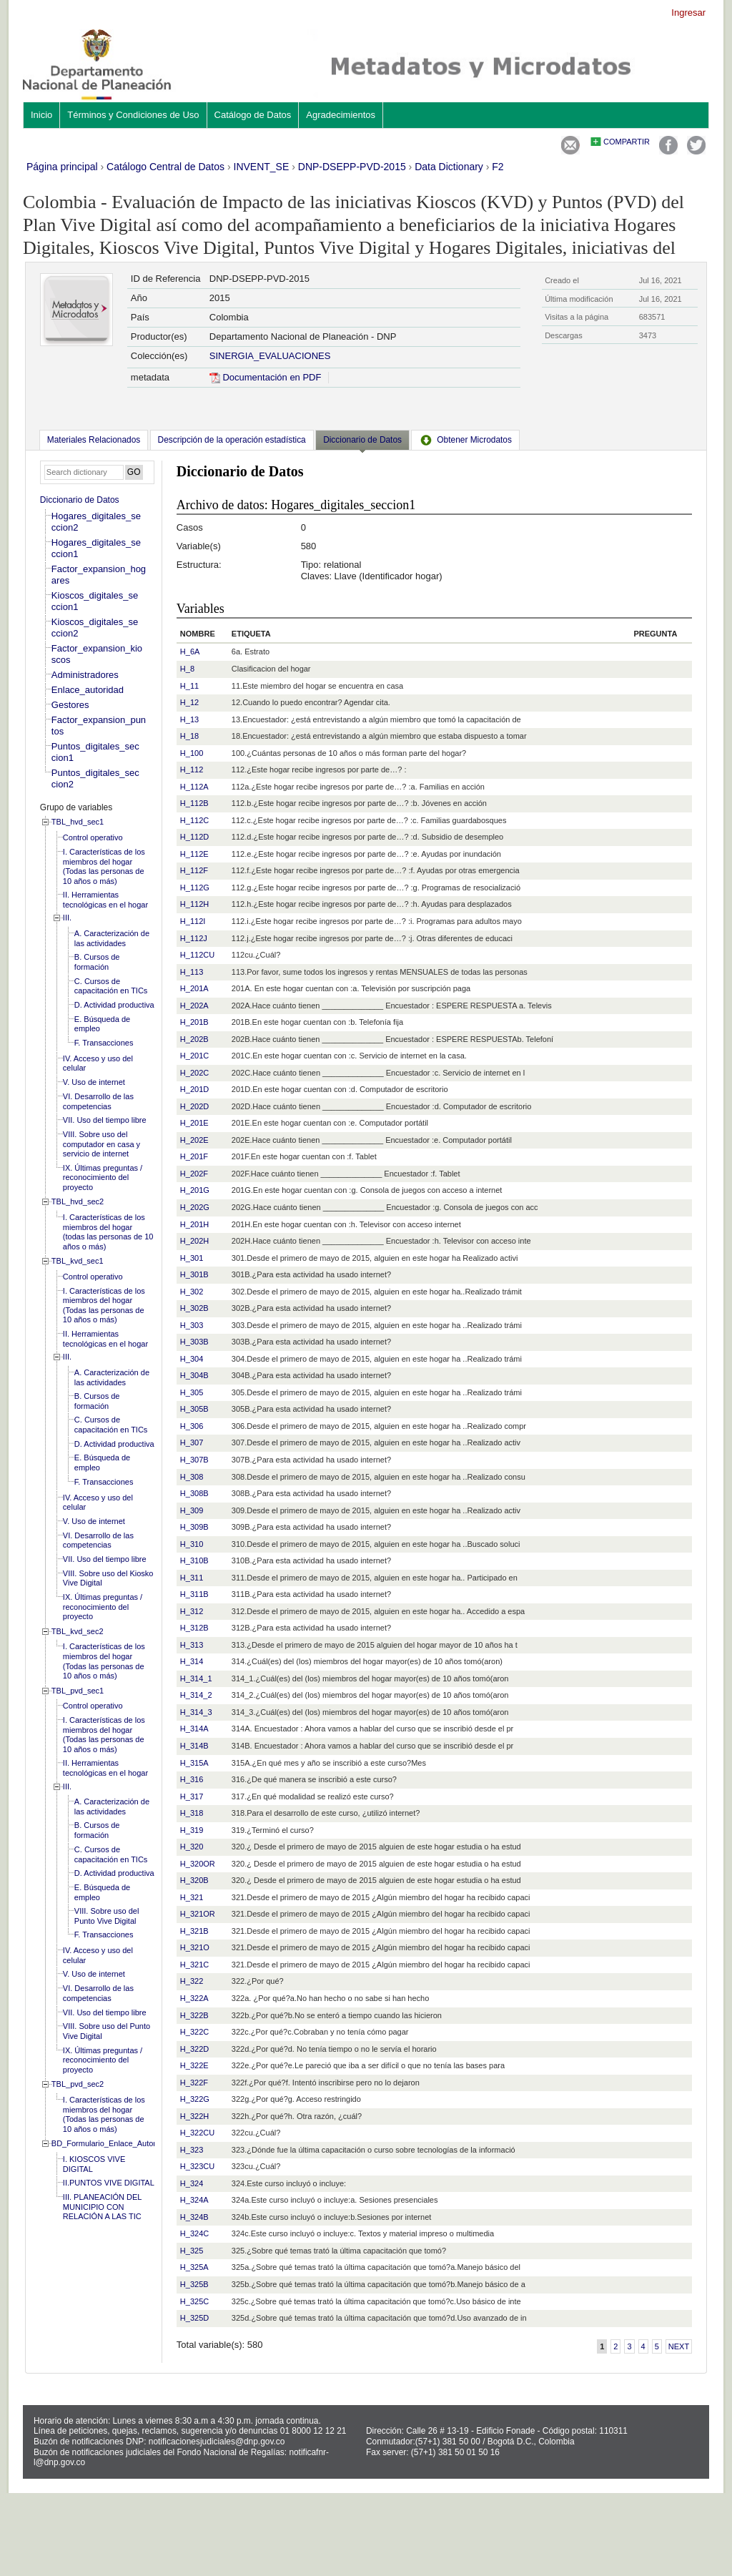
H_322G (194, 2099)
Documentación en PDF (265, 377)
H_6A (190, 651)
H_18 (189, 736)
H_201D (194, 1089)
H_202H (194, 1241)
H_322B (194, 2015)
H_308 (191, 1477)
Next (678, 2346)
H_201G (194, 1190)
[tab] (93, 440)
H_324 (191, 2183)
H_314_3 (196, 1712)
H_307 (191, 1442)
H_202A (194, 1005)
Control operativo (93, 837)
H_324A (194, 2200)
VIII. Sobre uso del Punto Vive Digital (106, 1916)
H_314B (194, 1745)
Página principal (62, 166)
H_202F (194, 1173)
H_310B (194, 1560)
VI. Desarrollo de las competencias (98, 1101)
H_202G (194, 1207)
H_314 (191, 1661)
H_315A (194, 1763)
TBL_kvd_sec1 (77, 1261)
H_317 (191, 1796)
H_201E (194, 1123)
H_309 (191, 1510)
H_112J (193, 938)
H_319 (191, 1830)
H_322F (194, 2082)
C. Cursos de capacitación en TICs (111, 986)
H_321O (194, 1947)
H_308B (194, 1493)
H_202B (194, 1039)
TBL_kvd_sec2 (77, 1631)
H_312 (191, 1611)
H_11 (189, 686)
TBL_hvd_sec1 (77, 821)
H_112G (194, 887)
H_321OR (197, 1913)
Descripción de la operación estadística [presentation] (232, 440)
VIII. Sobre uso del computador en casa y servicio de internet (101, 1144)
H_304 (191, 1359)
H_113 (191, 972)
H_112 (191, 769)
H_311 (191, 1577)
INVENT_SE (262, 166)
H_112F (194, 870)
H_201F (194, 1156)
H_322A (194, 1998)
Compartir (626, 141)
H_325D (194, 2318)
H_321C (194, 1964)
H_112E (194, 854)
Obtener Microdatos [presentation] (465, 440)
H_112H (194, 904)
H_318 (191, 1813)
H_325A (194, 2267)
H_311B (194, 1594)
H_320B (194, 1880)
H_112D (194, 836)
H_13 (189, 719)
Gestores (70, 704)
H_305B (194, 1409)
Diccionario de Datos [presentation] (362, 440)
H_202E (194, 1140)
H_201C (194, 1055)
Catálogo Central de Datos (165, 166)
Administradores (85, 674)
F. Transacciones (104, 1042)
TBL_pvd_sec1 (77, 1690)
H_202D (194, 1106)
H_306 (191, 1426)
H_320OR (197, 1863)
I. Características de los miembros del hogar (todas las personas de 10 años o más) (108, 1232)
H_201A (194, 988)
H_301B (194, 1274)
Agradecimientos (340, 114)
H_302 (191, 1291)
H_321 (191, 1897)
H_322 (191, 1981)
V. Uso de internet (94, 1082)
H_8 (187, 668)
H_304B (194, 1375)
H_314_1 (196, 1678)
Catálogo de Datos (253, 114)
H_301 (191, 1258)
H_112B (194, 803)
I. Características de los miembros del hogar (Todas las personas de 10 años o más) (104, 866)
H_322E (194, 2065)
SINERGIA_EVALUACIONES (270, 355)
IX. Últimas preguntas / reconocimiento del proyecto (102, 1177)
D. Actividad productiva (114, 1005)
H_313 (191, 1645)
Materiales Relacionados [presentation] (93, 440)
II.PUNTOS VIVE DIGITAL (108, 2182)
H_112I (192, 921)
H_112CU (197, 954)
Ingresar (688, 12)
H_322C (194, 2031)
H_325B (194, 2284)
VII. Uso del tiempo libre (105, 1120)
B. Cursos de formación (97, 962)
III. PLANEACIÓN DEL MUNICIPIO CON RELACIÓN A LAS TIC (102, 2207)
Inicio (41, 114)
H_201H (194, 1224)
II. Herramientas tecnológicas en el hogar (105, 899)
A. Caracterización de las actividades (111, 938)
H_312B (194, 1627)
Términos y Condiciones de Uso (133, 114)
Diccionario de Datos (79, 500)
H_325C (194, 2301)
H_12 (189, 702)
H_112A (194, 786)
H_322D (194, 2049)
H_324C (194, 2233)
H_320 (191, 1846)
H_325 (191, 2250)
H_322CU (197, 2132)
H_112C (194, 820)
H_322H (194, 2116)
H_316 (191, 1779)
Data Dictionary (449, 166)
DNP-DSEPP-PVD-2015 (352, 166)
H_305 (191, 1392)
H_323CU (197, 2166)
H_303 (191, 1325)
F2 (497, 166)
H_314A (194, 1728)
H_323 (191, 2149)
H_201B (194, 1022)
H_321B (194, 1931)
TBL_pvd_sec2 (77, 2084)
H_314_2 (196, 1695)
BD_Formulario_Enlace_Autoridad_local (121, 2143)
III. (67, 917)
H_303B (194, 1341)
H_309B (194, 1527)
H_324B (194, 2217)
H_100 (191, 753)
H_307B (194, 1459)
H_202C (194, 1072)
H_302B (194, 1308)
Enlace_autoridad (87, 689)
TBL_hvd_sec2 (77, 1201)
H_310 (191, 1544)
